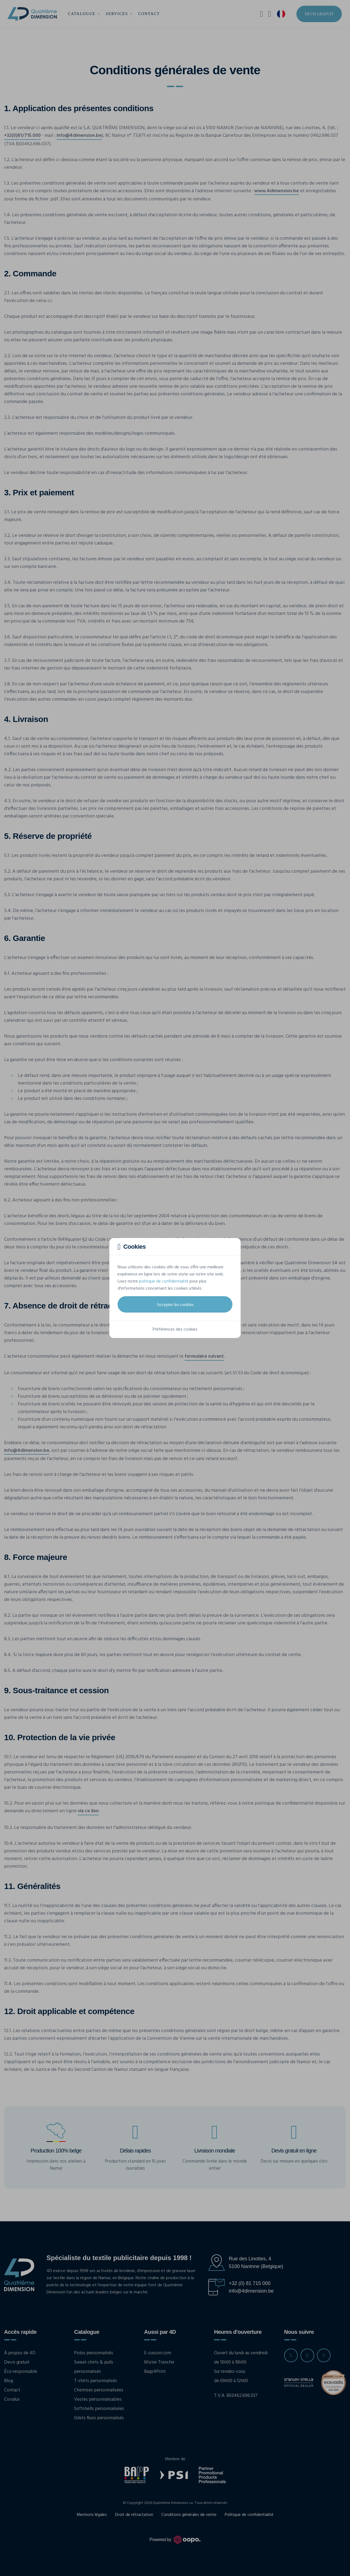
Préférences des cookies (175, 1329)
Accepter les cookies (175, 1304)
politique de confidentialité (163, 1281)
